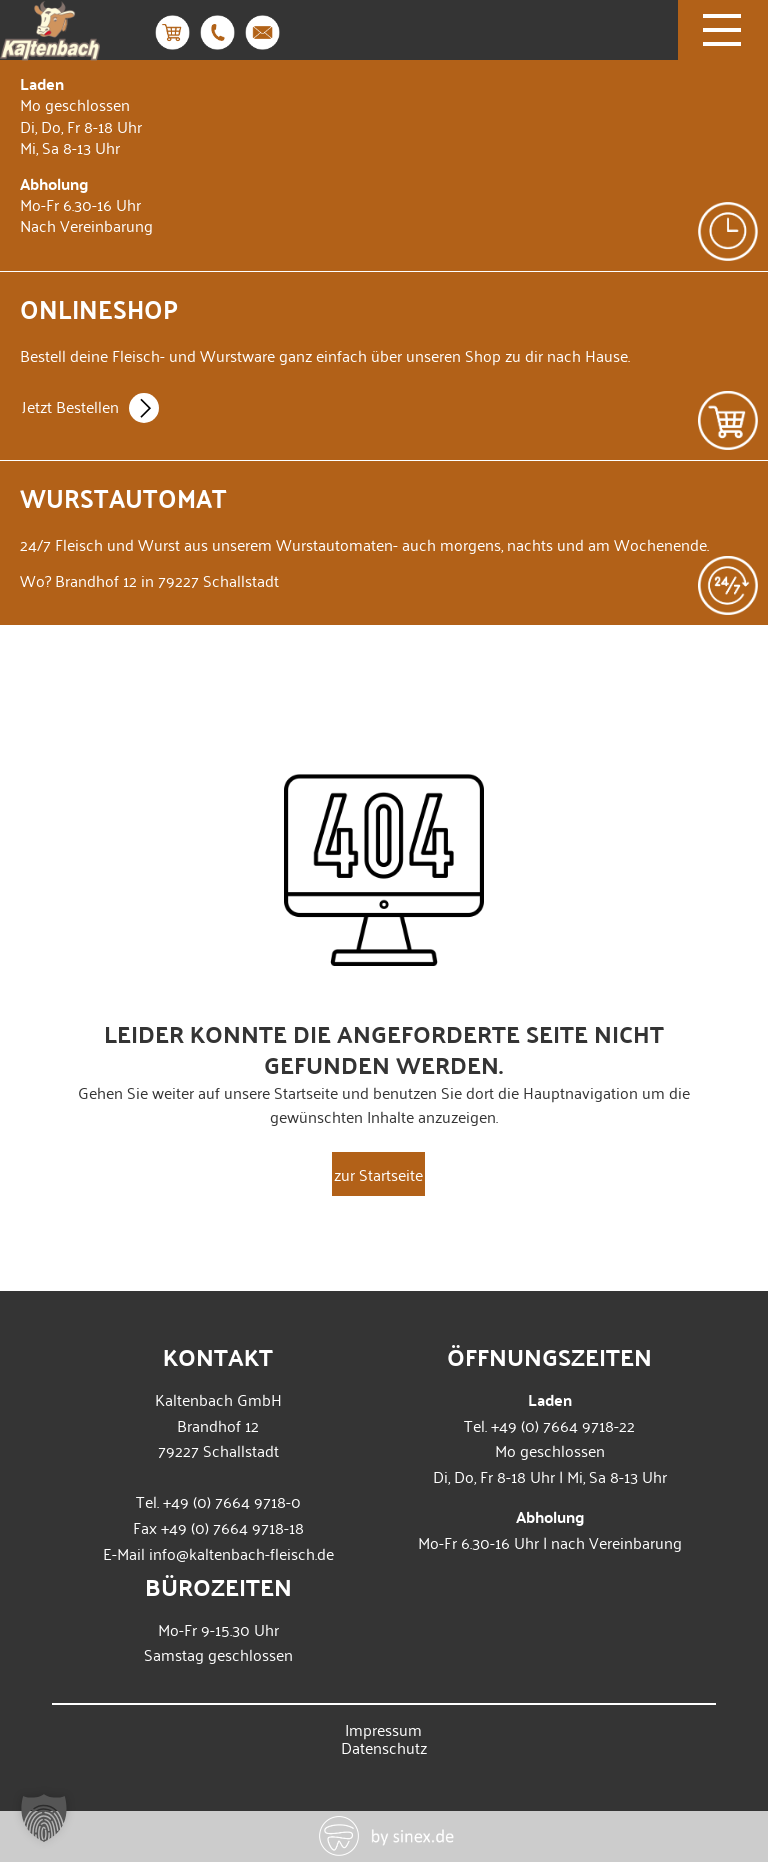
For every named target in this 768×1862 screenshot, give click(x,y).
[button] (44, 1818)
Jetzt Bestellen (90, 408)
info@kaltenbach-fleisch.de (241, 1553)
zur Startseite (378, 1174)
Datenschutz (384, 1747)
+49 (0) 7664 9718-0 (232, 1501)
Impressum (383, 1729)
